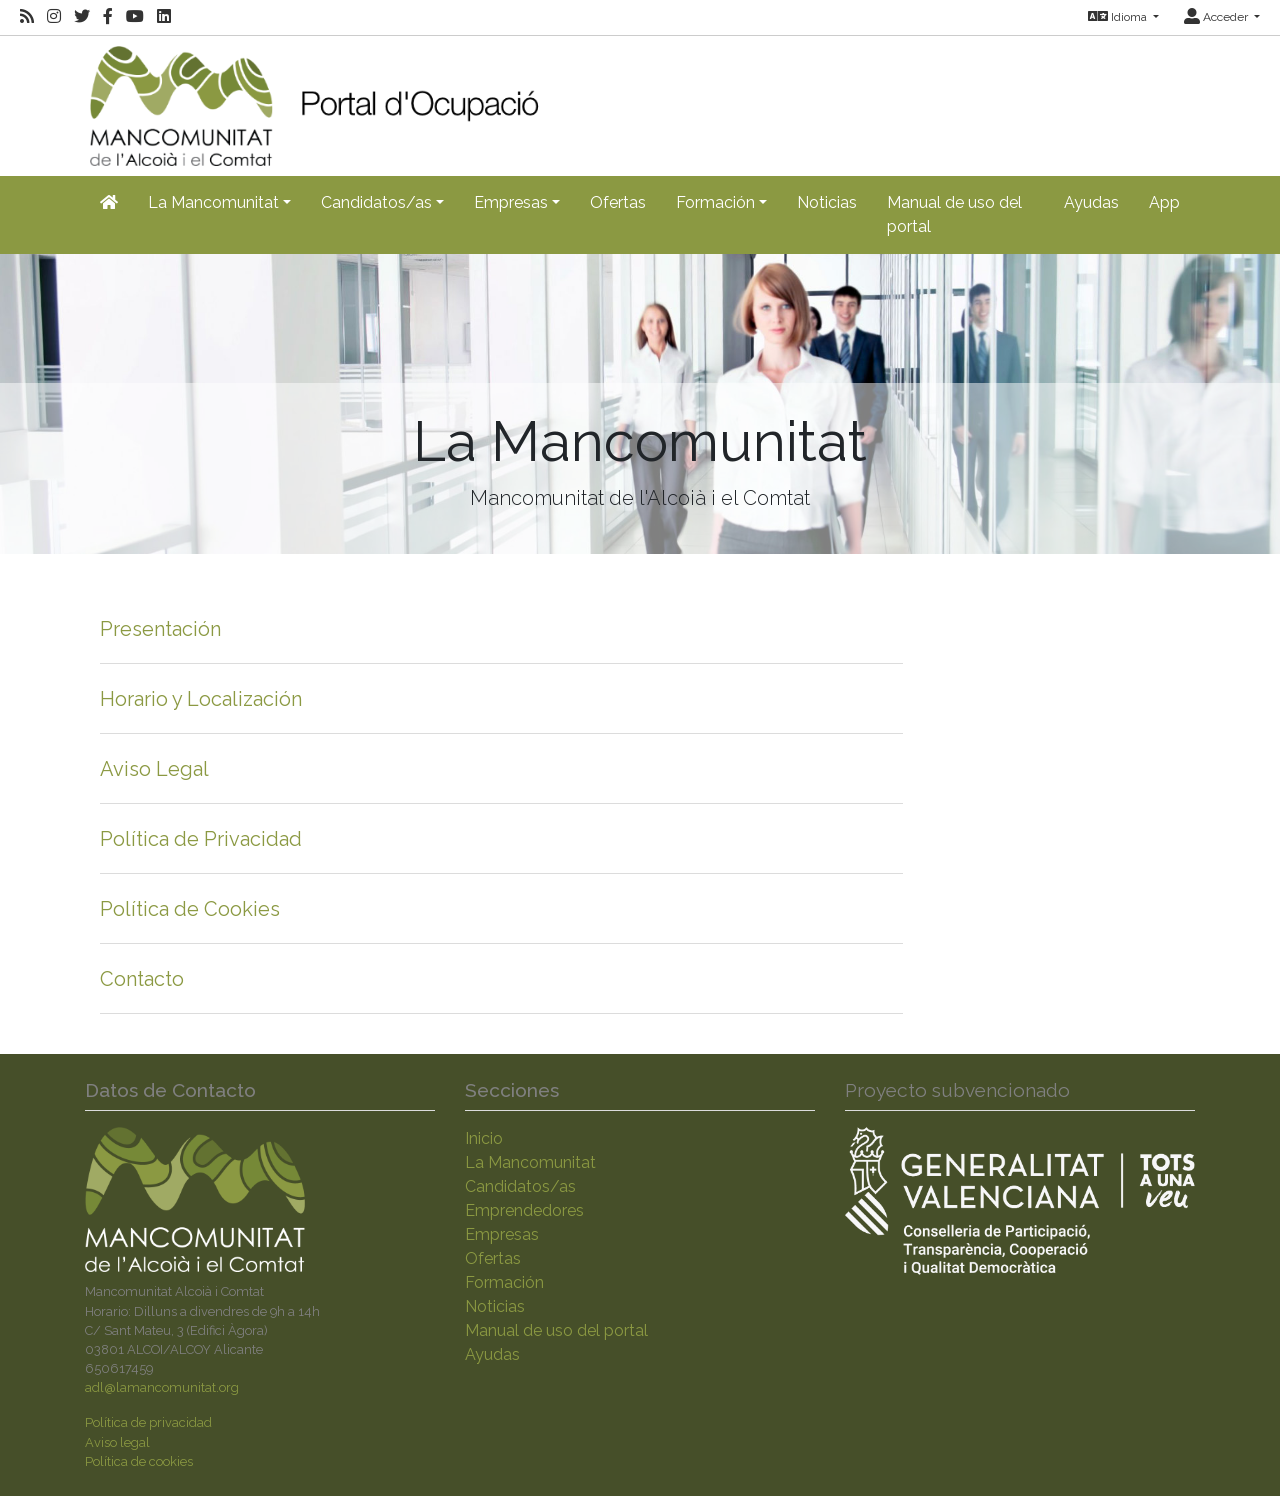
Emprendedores (524, 1210)
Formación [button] (715, 202)
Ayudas (1091, 202)
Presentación (160, 629)
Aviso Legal (154, 769)
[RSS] (27, 17)
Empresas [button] (511, 202)
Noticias (827, 202)
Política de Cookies (190, 909)
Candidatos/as (520, 1186)
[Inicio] (314, 99)
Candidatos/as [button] (376, 202)
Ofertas (618, 202)
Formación (504, 1282)
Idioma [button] (1119, 17)
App (1164, 202)
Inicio (484, 1138)
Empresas (502, 1234)
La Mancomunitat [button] (213, 202)
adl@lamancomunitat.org (162, 1387)
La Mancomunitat (530, 1162)
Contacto (142, 979)
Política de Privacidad (201, 839)
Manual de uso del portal (954, 214)
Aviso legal (117, 1442)
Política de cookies (139, 1461)
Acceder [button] (1217, 17)
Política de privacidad (148, 1422)
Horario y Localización (201, 699)
